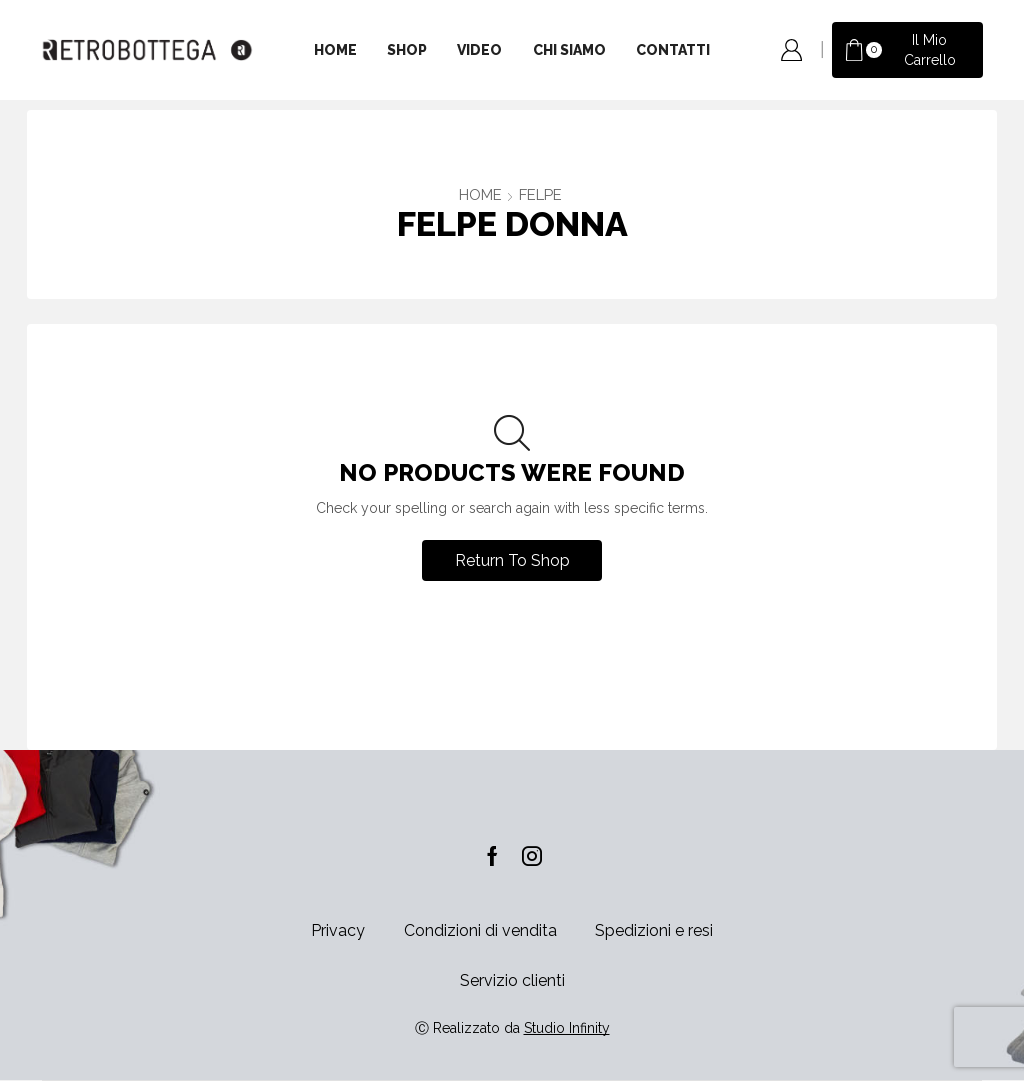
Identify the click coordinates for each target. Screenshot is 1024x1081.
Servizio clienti (512, 980)
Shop (407, 50)
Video (479, 50)
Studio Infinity (567, 1028)
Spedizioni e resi (654, 930)
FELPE (540, 195)
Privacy (338, 930)
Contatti (673, 50)
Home (335, 50)
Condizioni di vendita (480, 930)
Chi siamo (569, 50)
